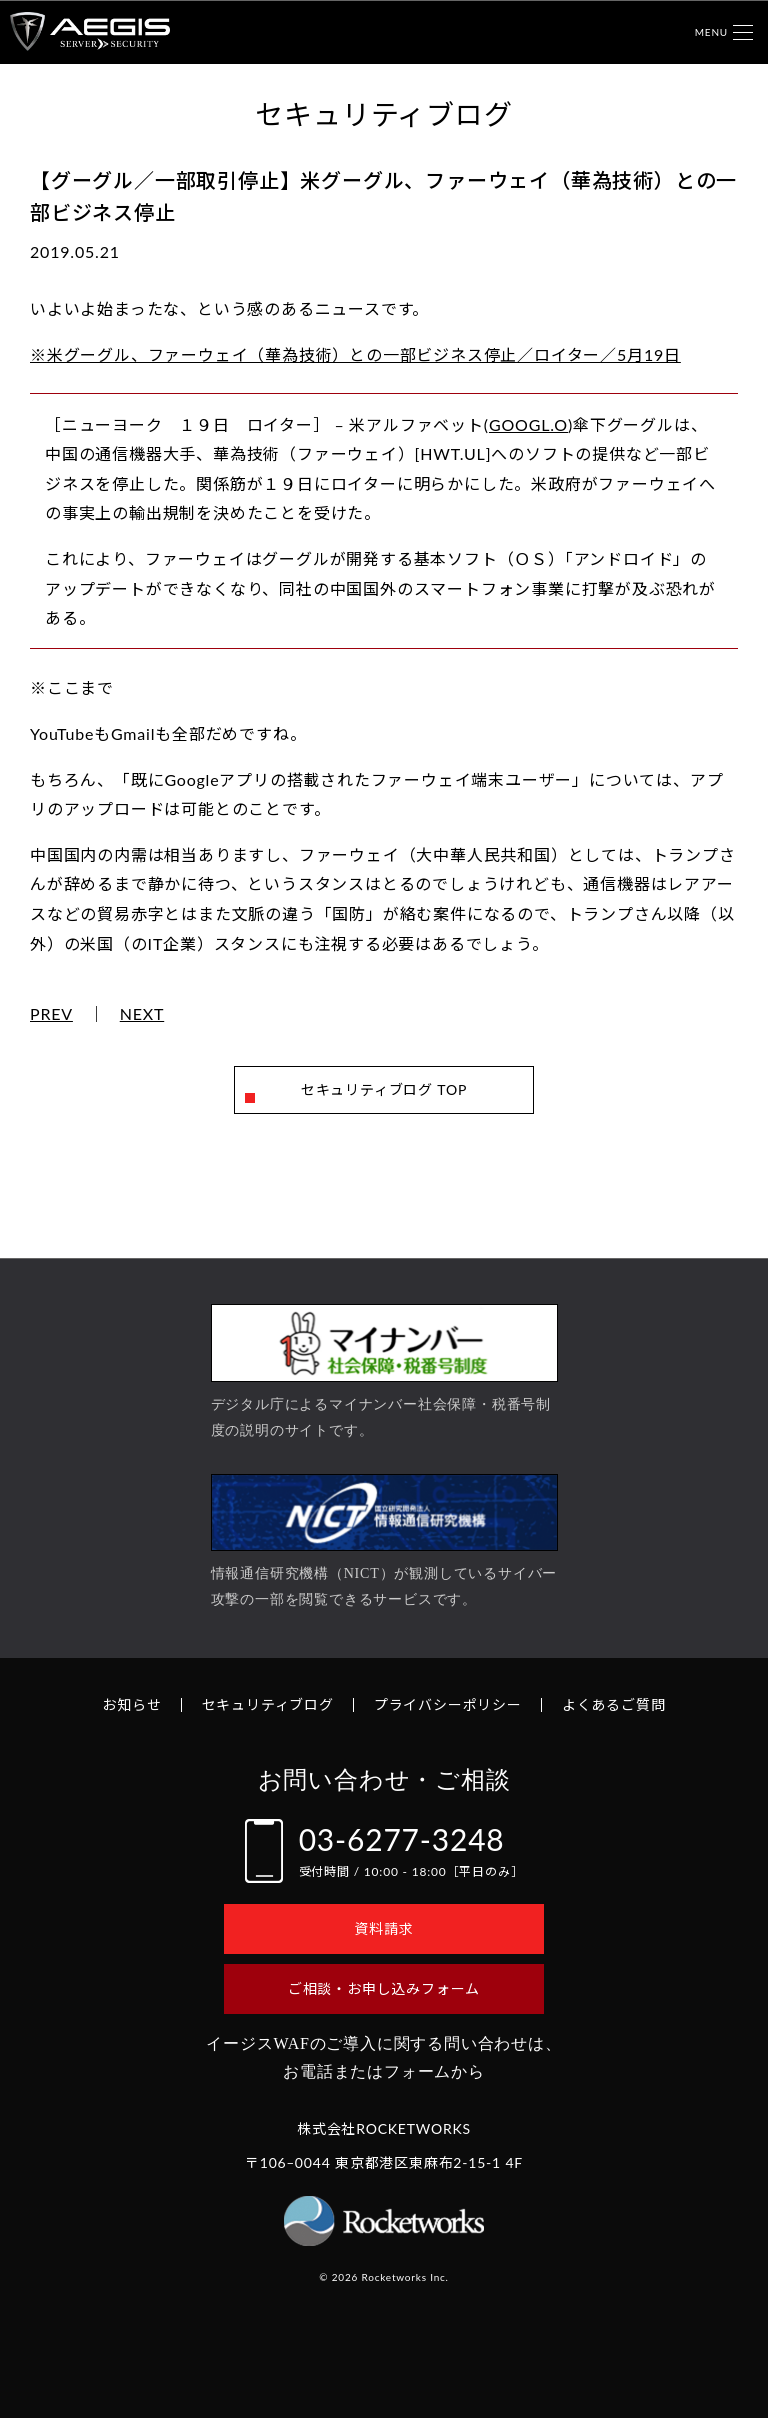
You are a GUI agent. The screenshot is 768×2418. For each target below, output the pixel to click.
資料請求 (383, 1928)
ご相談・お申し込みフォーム (384, 1988)
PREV (51, 1014)
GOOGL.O (528, 424)
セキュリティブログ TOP (384, 1089)
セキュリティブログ (268, 1704)
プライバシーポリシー (448, 1704)
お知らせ (131, 1704)
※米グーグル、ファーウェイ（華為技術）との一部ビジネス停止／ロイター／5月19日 (355, 354)
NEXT (142, 1014)
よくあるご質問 (614, 1704)
